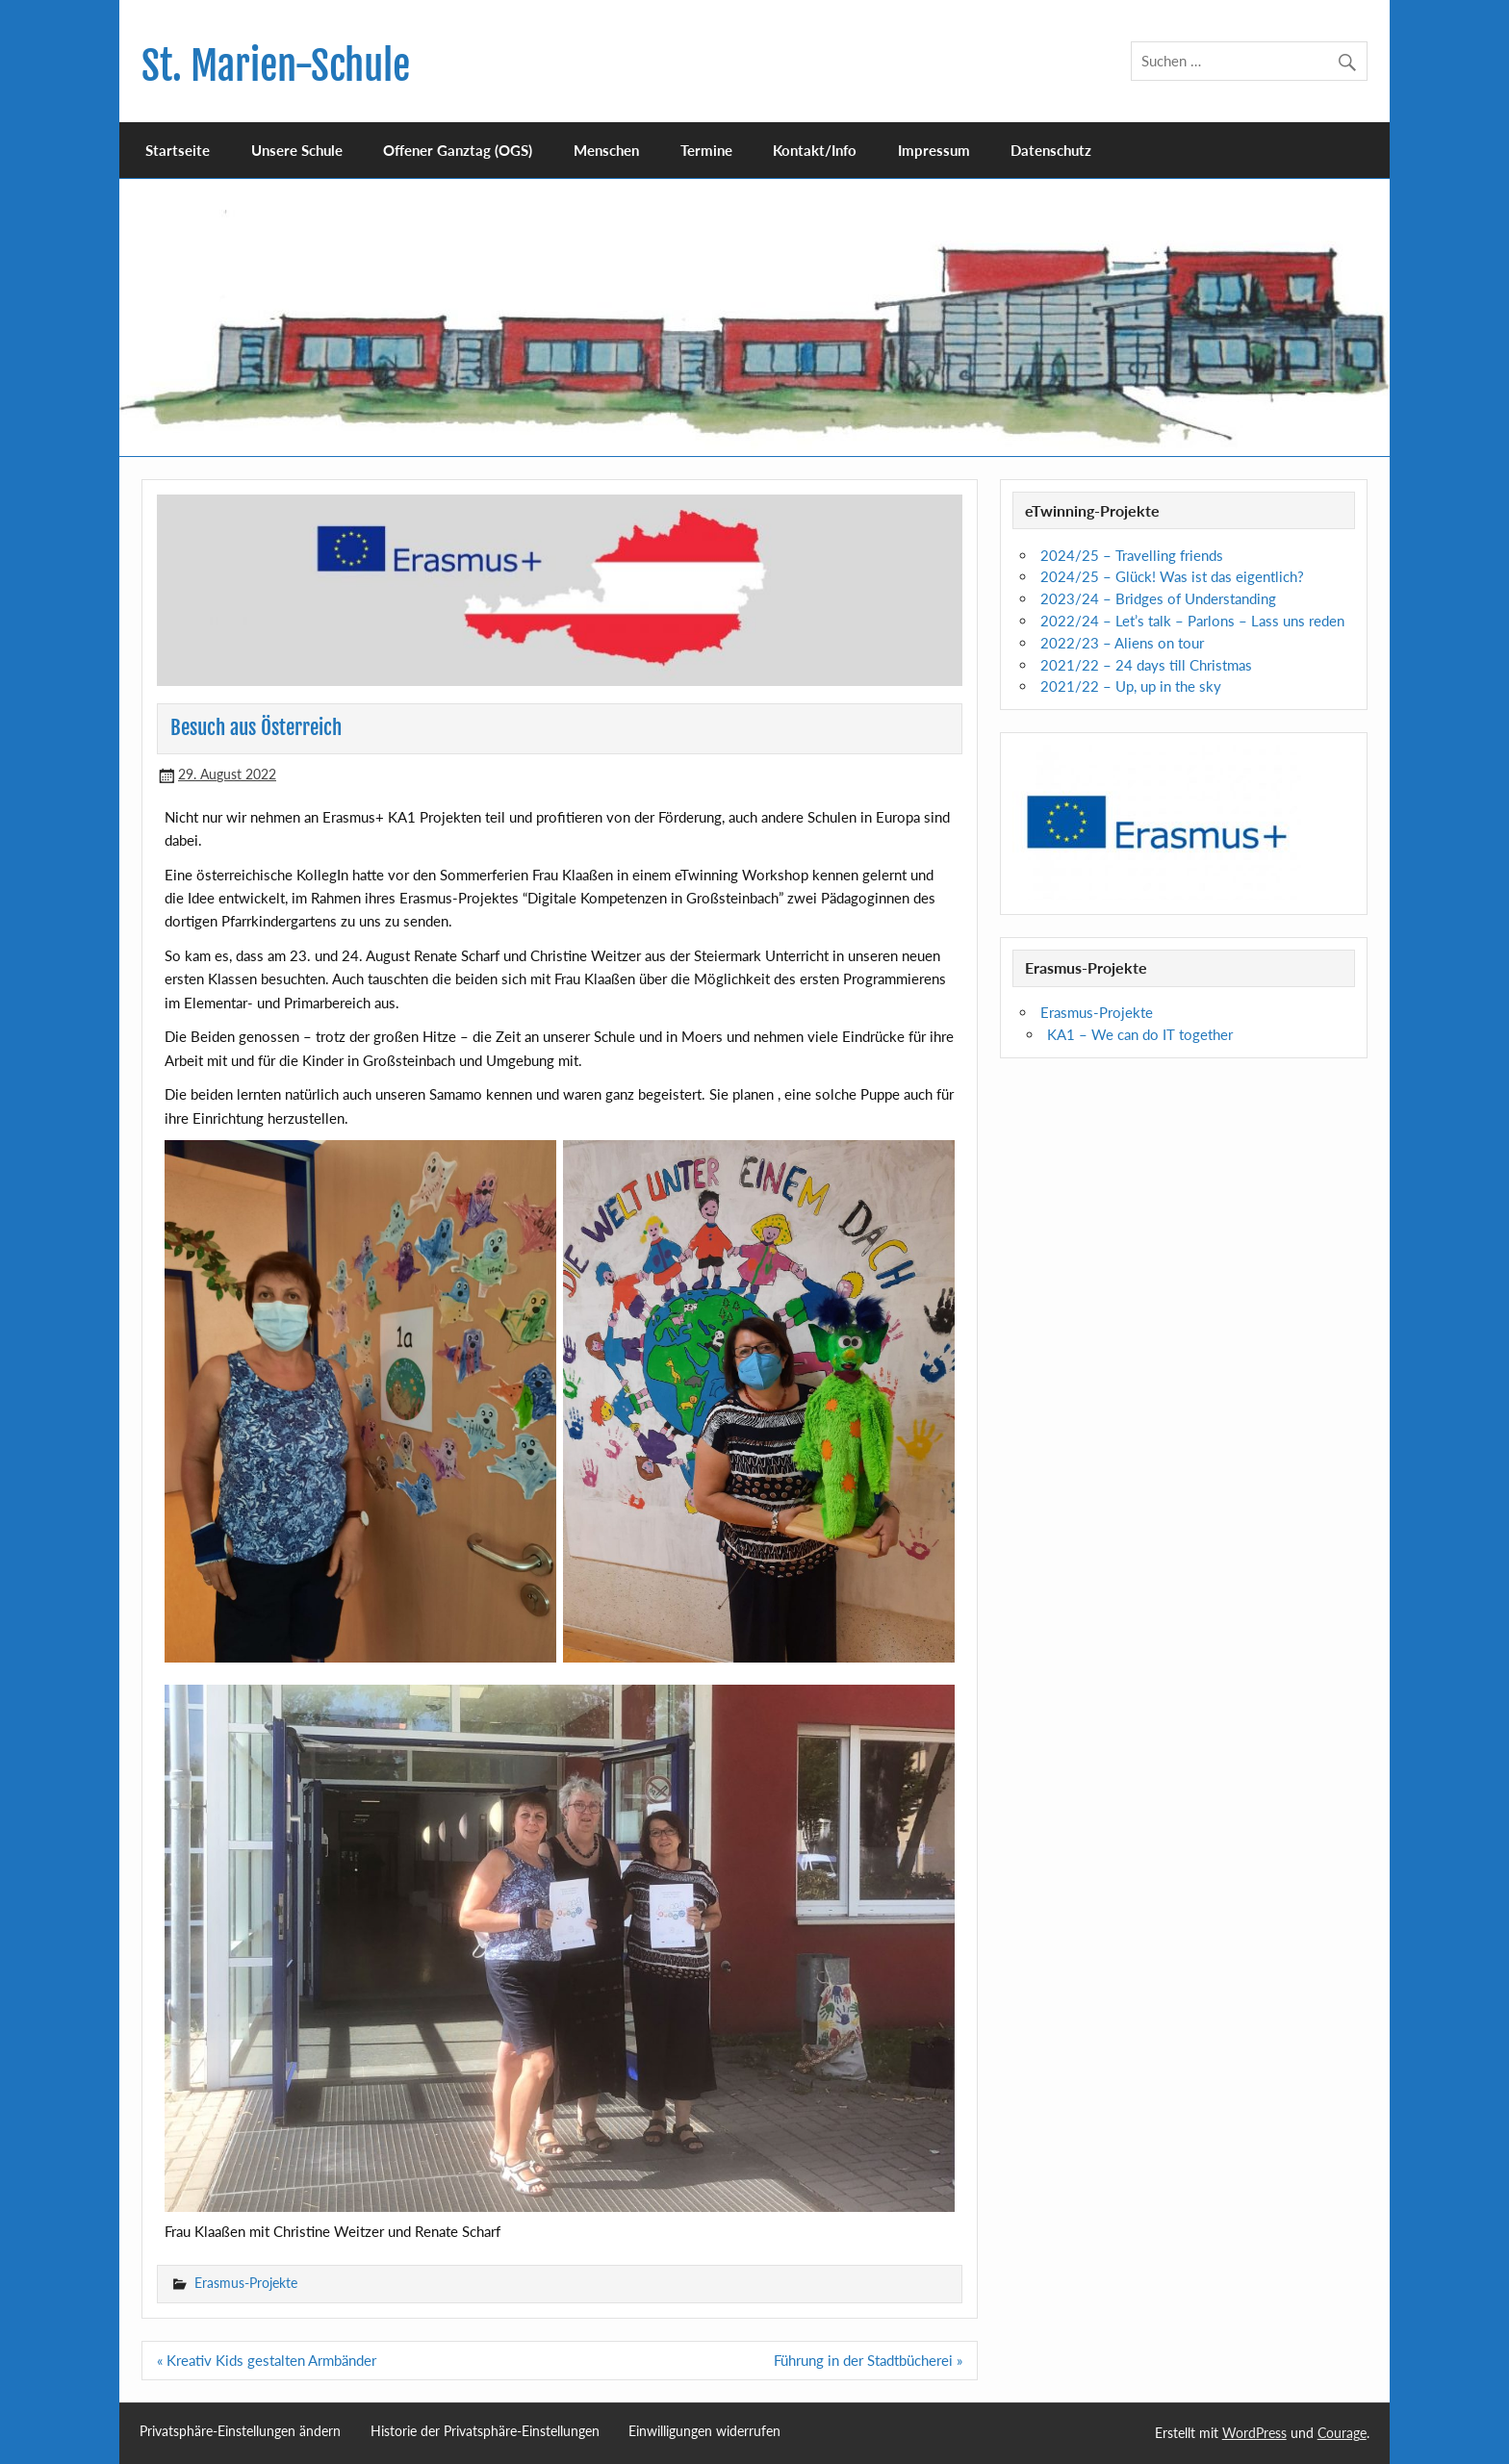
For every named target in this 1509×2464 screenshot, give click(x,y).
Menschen (606, 150)
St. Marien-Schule (275, 65)
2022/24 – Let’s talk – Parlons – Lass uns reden (1192, 620)
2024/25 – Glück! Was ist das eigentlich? (1172, 576)
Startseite (177, 150)
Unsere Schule (297, 150)
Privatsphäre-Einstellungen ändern (240, 2431)
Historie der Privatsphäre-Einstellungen (485, 2431)
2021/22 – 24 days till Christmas (1146, 664)
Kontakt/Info (815, 150)
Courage (1342, 2433)
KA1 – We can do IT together (1140, 1034)
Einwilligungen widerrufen (704, 2431)
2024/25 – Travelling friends (1131, 555)
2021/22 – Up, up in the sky (1130, 686)
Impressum (934, 150)
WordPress (1254, 2433)
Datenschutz (1050, 150)
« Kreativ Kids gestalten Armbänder (266, 2360)
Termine (706, 150)
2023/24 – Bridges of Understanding (1158, 598)
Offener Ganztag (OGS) (457, 150)
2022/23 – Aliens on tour (1122, 642)
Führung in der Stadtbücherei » (868, 2360)
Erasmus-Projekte (245, 2282)
